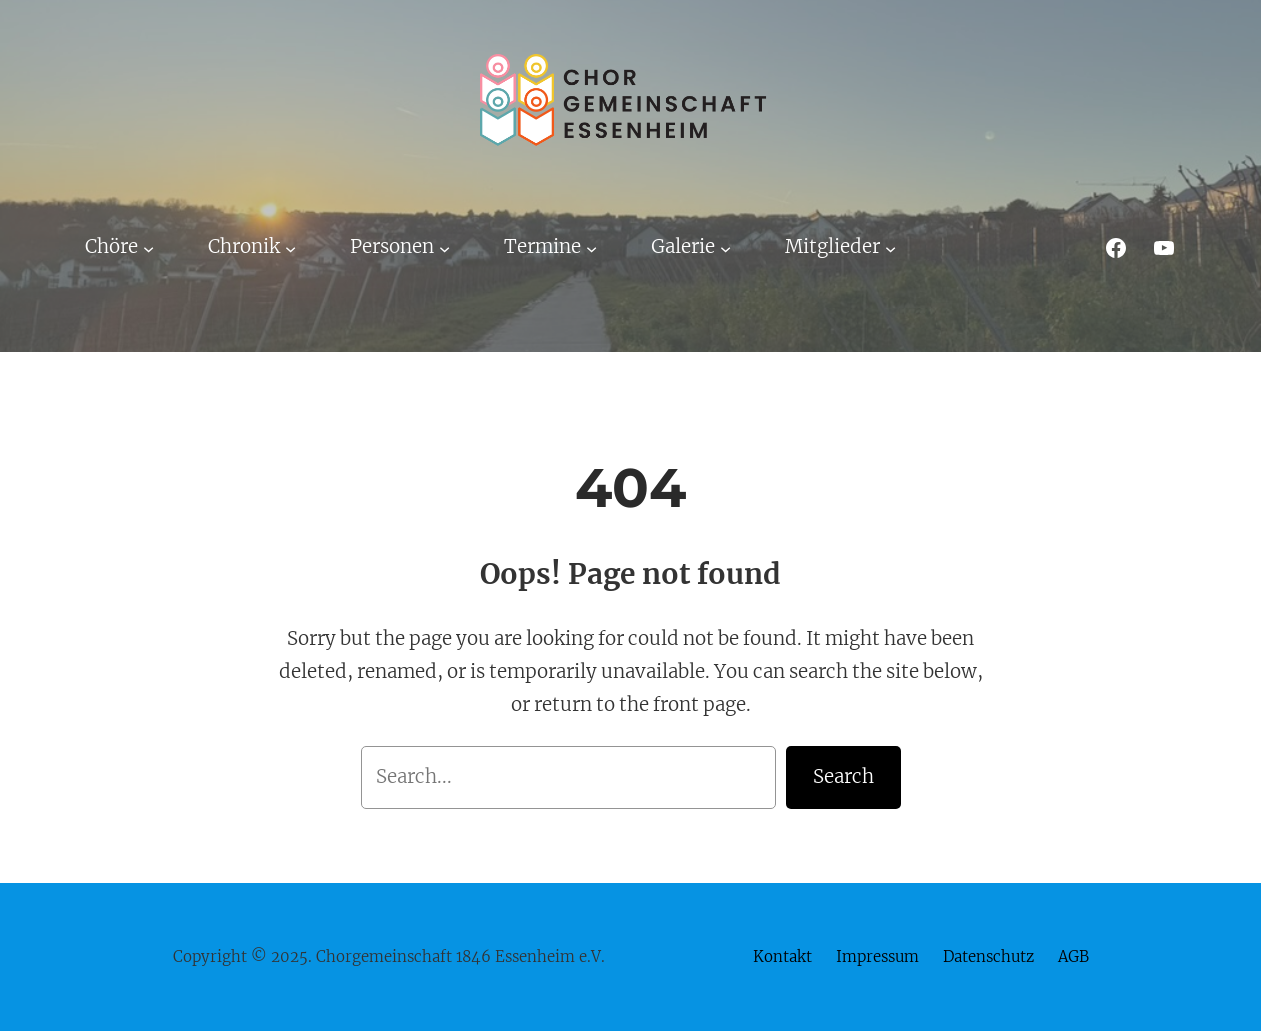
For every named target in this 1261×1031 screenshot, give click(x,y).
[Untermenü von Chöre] (148, 247)
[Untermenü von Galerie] (725, 247)
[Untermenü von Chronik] (290, 247)
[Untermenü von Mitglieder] (890, 247)
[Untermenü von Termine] (591, 247)
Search (843, 776)
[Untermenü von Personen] (444, 247)
